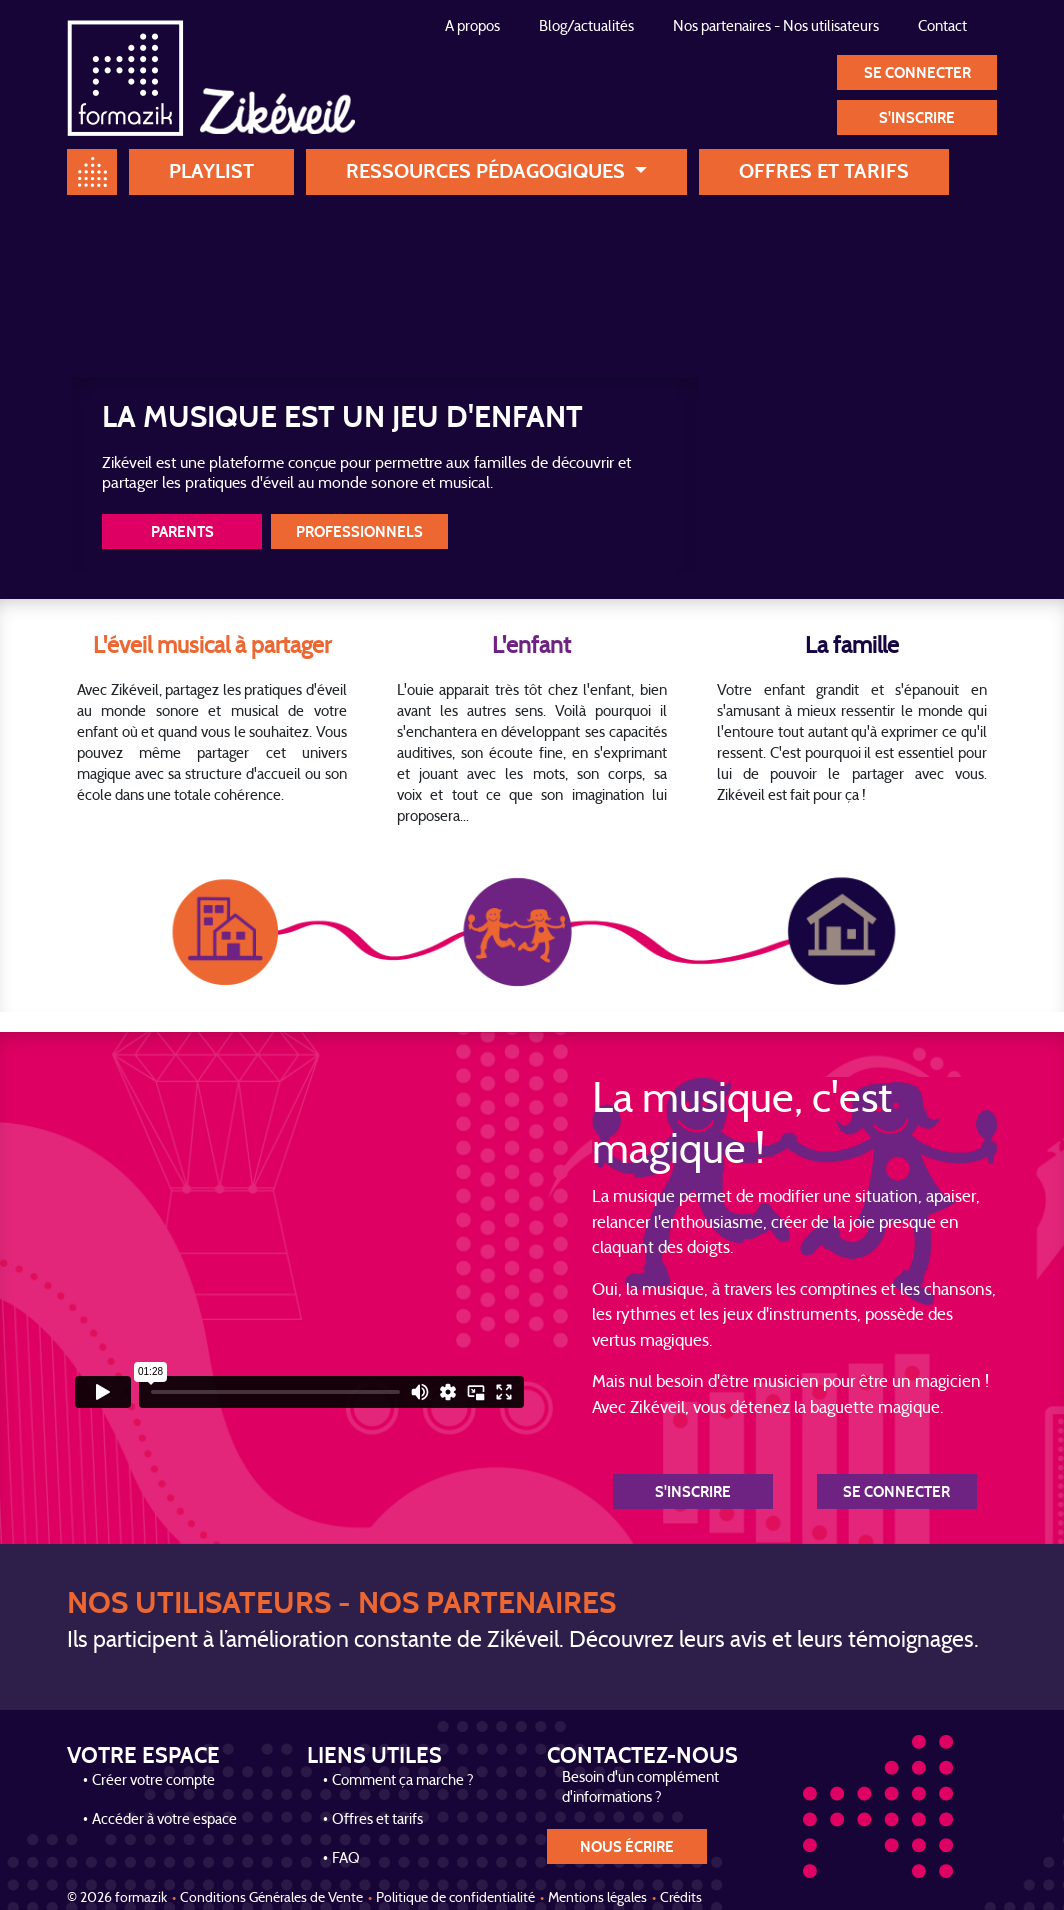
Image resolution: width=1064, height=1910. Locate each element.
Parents (182, 532)
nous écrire (627, 1847)
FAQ (346, 1859)
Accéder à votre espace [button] (164, 1820)
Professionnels (359, 532)
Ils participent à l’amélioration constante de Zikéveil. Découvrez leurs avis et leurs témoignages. (523, 1641)
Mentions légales (597, 1898)
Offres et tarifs (824, 171)
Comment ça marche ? (403, 1781)
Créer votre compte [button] (153, 1781)
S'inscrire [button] (917, 118)
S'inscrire (693, 1492)
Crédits (681, 1898)
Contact (942, 27)
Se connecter (896, 1492)
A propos (472, 27)
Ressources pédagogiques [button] (488, 171)
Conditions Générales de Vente (271, 1898)
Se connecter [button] (917, 73)
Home (92, 172)
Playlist (211, 171)
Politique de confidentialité (455, 1898)
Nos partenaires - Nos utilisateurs (776, 27)
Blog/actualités (586, 27)
